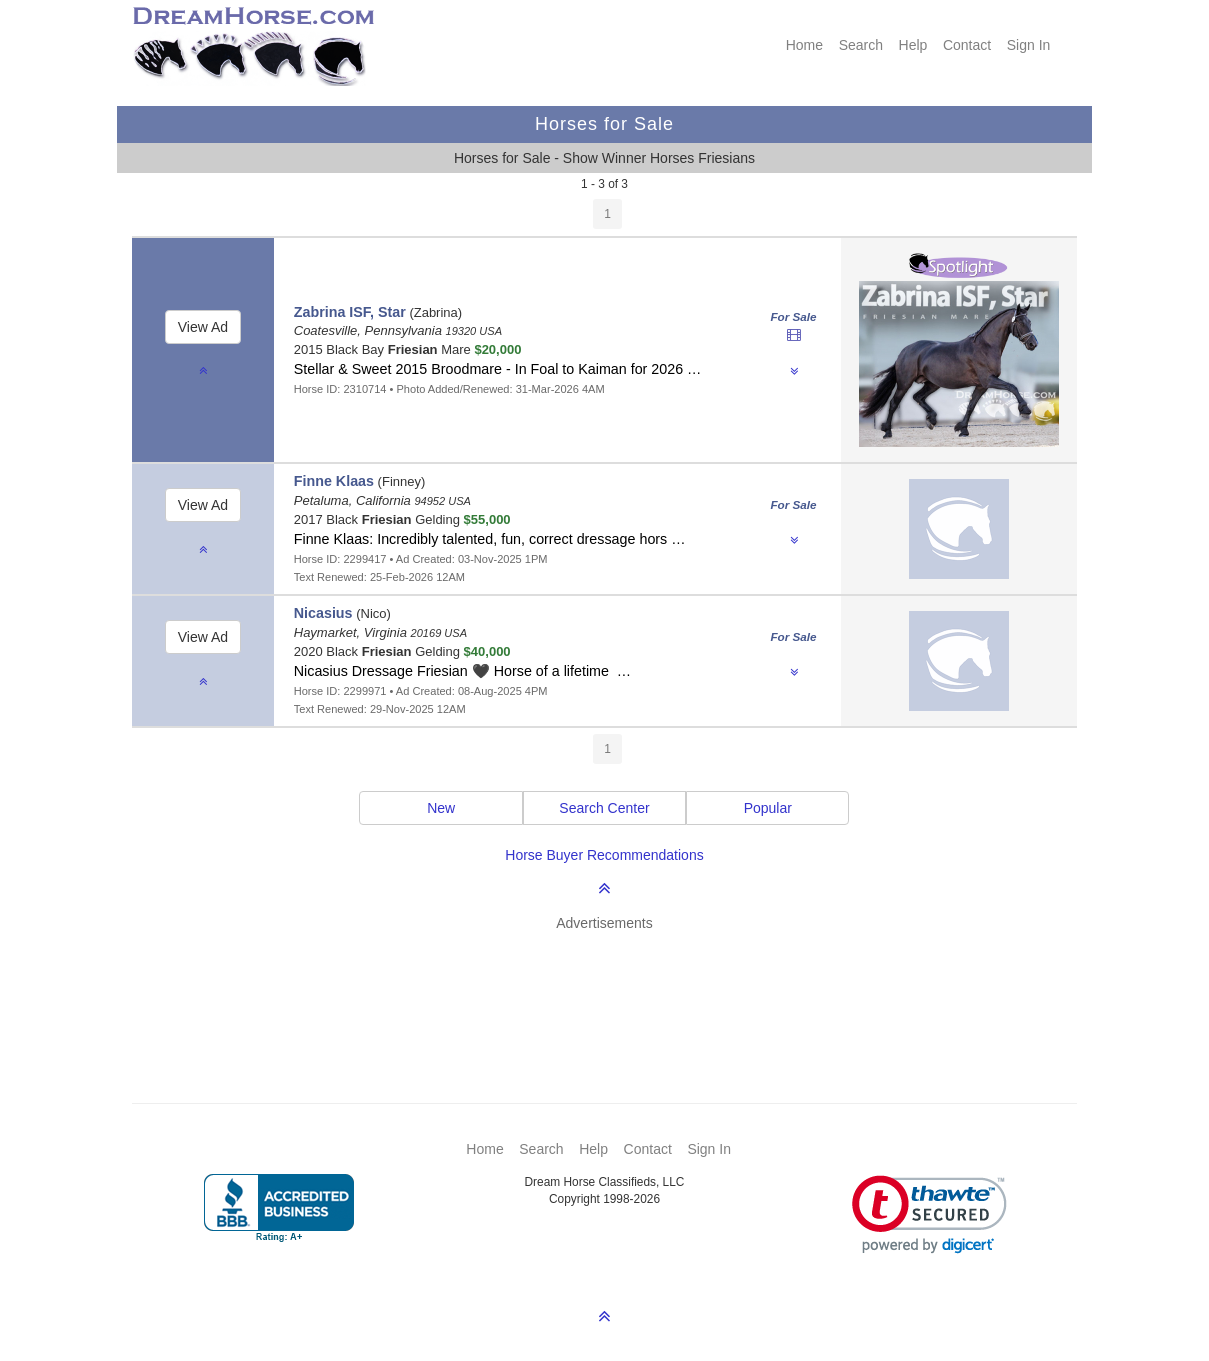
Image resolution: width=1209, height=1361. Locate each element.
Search (861, 45)
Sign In (1029, 45)
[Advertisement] (614, 988)
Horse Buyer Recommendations (604, 855)
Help (913, 45)
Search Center (604, 808)
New (441, 808)
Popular (768, 808)
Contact (967, 45)
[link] (929, 1214)
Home (804, 45)
